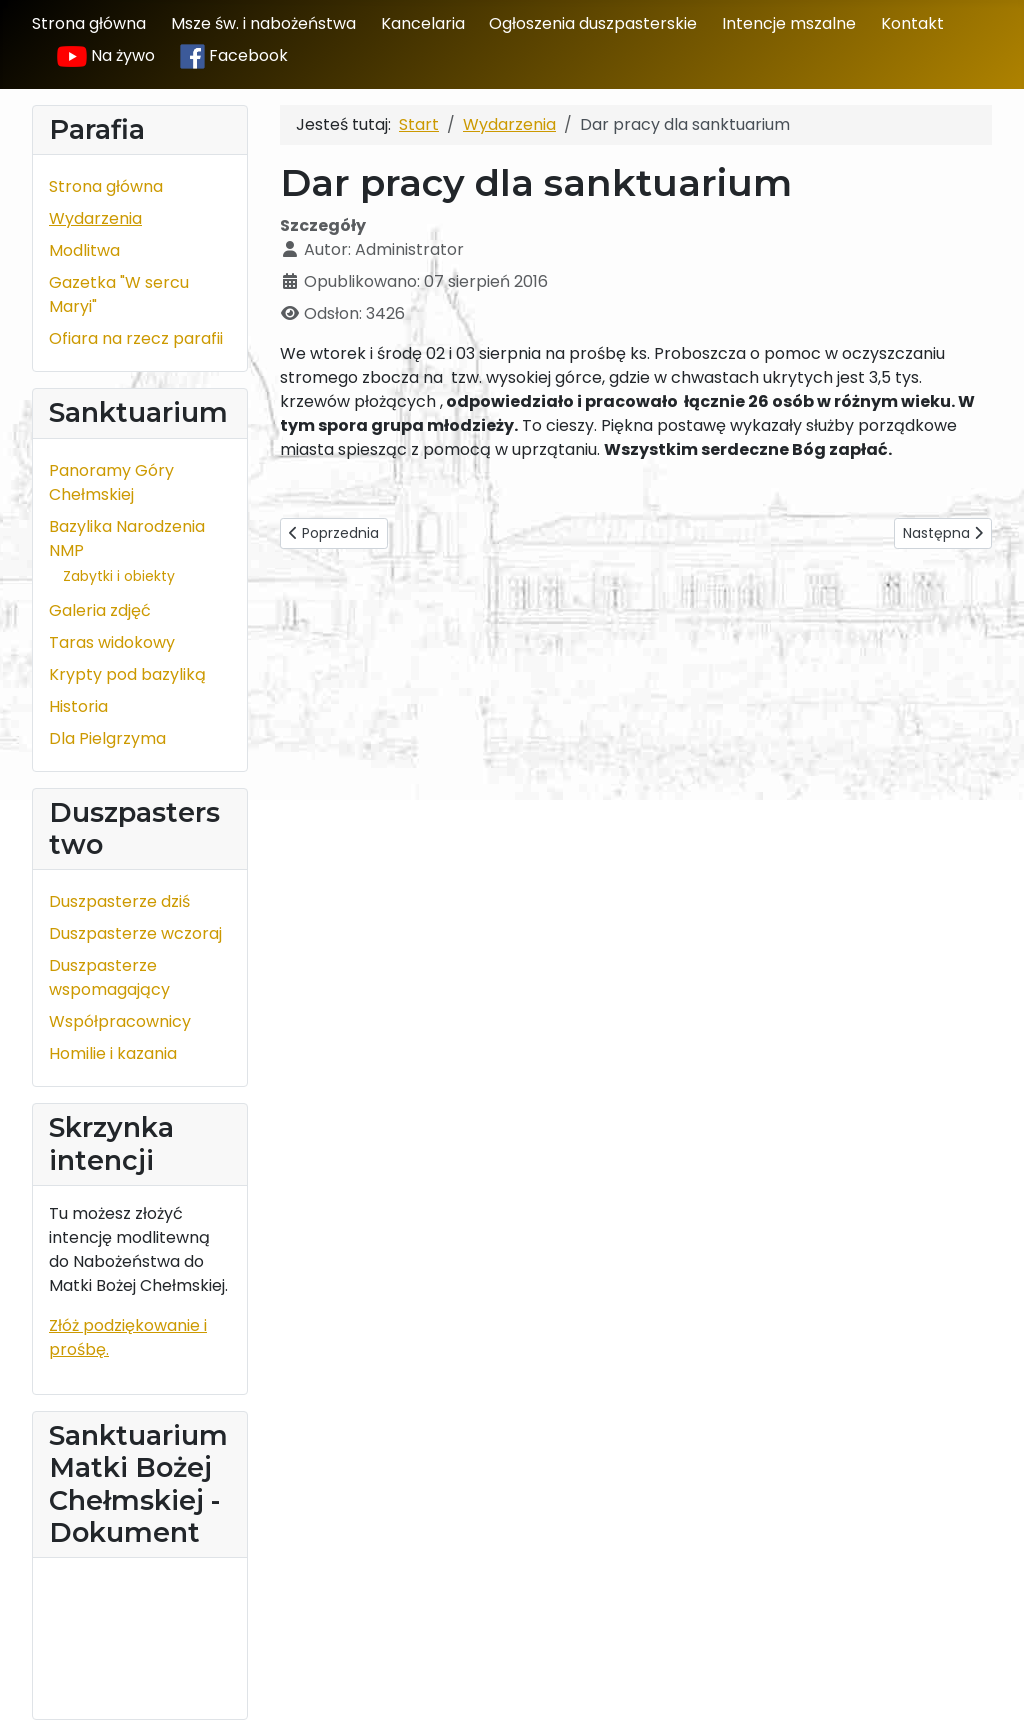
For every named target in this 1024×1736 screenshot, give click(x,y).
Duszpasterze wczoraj (135, 933)
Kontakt (912, 23)
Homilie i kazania (113, 1053)
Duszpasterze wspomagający (109, 977)
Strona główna (89, 23)
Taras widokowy (112, 642)
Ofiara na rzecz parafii (136, 338)
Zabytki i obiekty (119, 576)
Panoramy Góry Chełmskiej (111, 482)
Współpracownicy (120, 1021)
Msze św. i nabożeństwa (263, 23)
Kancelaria (423, 23)
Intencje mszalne (789, 23)
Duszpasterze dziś (119, 901)
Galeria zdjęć (100, 610)
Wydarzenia (95, 218)
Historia (78, 706)
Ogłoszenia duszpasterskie (593, 23)
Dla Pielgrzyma (107, 738)
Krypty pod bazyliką (127, 674)
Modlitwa (84, 250)
